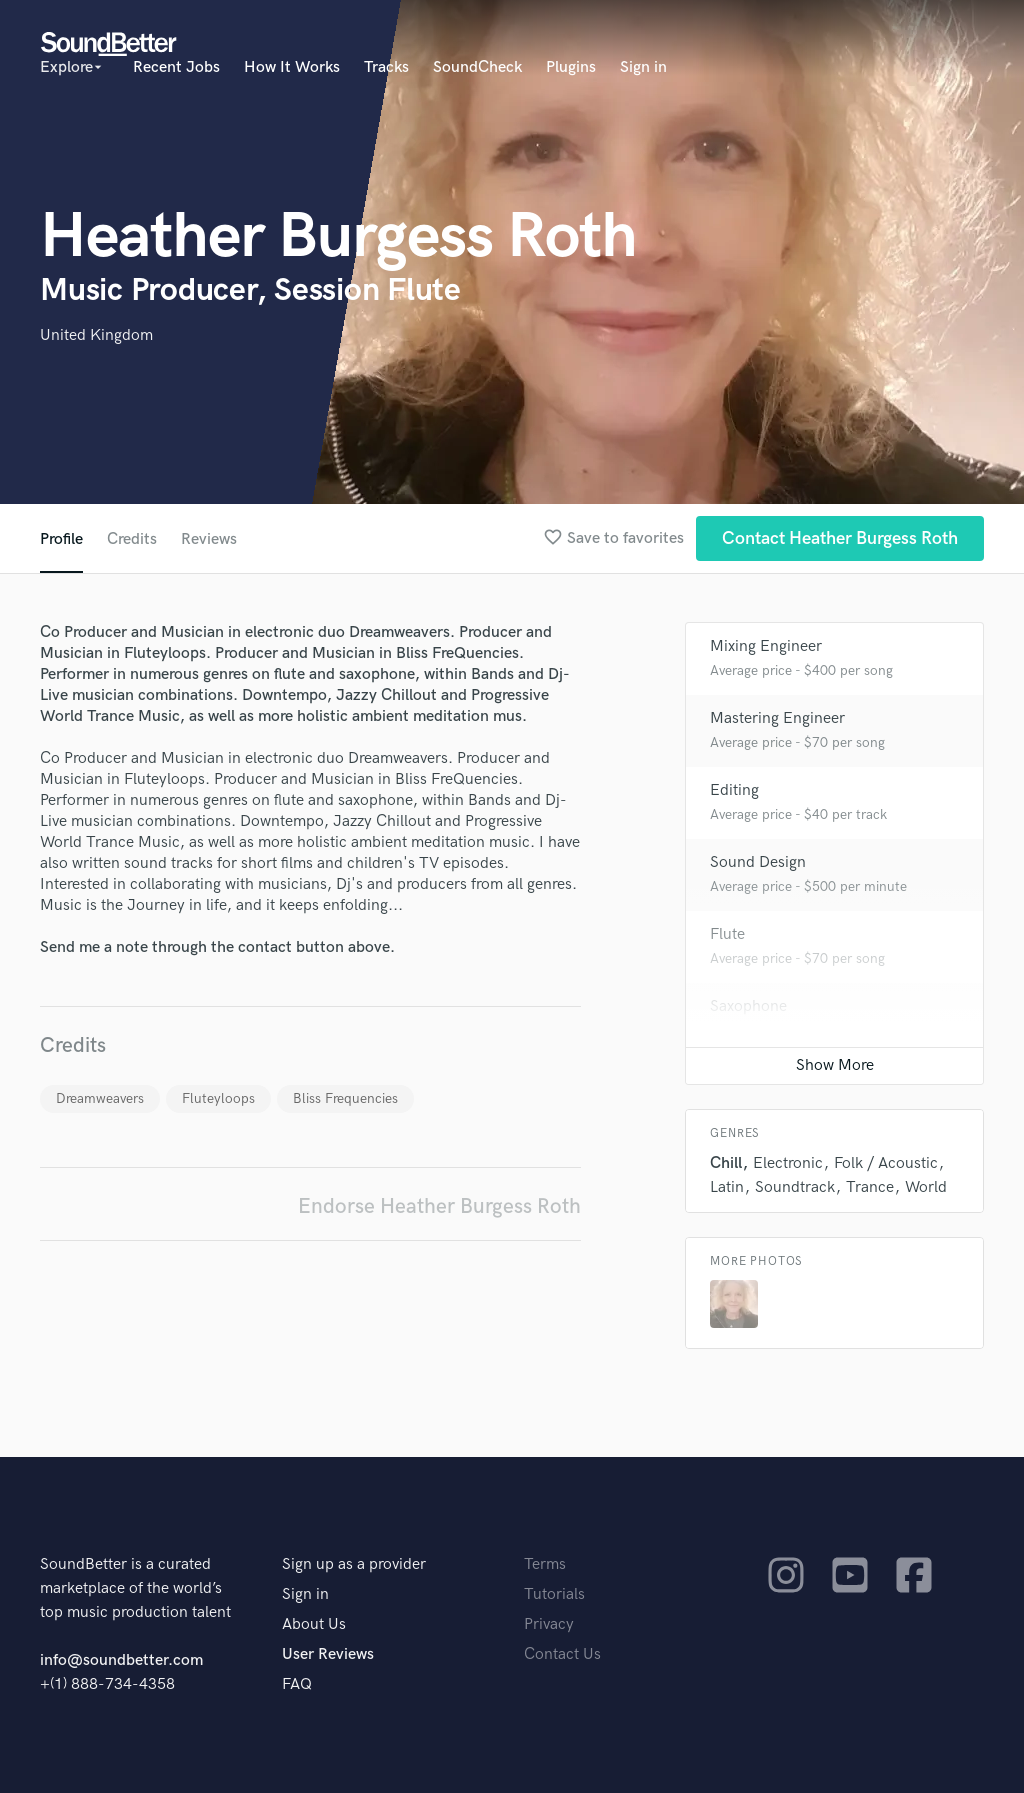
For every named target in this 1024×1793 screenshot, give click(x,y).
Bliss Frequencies (345, 1098)
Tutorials (554, 1594)
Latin (727, 1187)
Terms (545, 1564)
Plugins (571, 67)
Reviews (209, 539)
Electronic (788, 1163)
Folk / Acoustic (886, 1163)
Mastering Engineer (777, 718)
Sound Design (758, 862)
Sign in (643, 67)
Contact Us (562, 1654)
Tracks (386, 67)
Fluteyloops (218, 1098)
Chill (726, 1163)
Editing (734, 790)
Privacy (549, 1624)
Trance (870, 1187)
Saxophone (748, 1006)
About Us (314, 1624)
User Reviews (328, 1654)
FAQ (297, 1684)
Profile (61, 539)
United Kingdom (96, 335)
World (926, 1187)
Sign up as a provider (354, 1564)
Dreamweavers (100, 1098)
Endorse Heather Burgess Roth (439, 1206)
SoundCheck (477, 67)
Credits (132, 539)
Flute (727, 934)
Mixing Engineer (766, 646)
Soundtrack (795, 1187)
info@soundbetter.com (121, 1660)
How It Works (292, 67)
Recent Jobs (176, 67)
